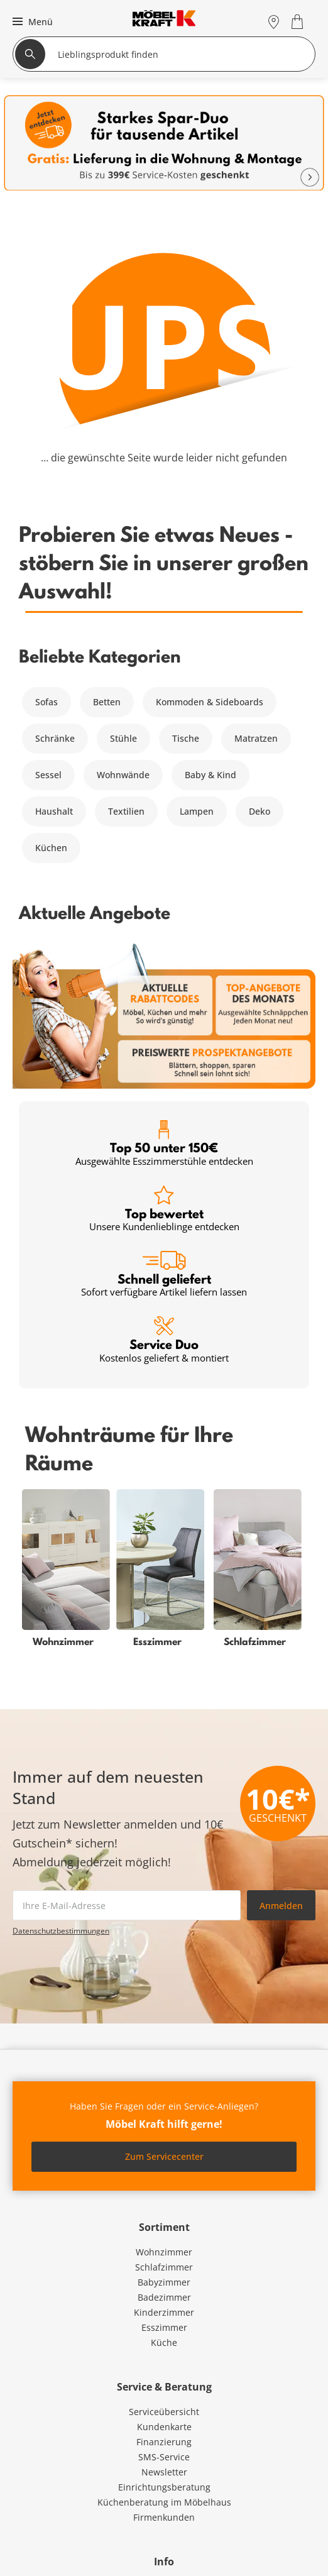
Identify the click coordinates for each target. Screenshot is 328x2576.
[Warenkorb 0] (299, 21)
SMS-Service (164, 2457)
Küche (164, 2342)
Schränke (55, 738)
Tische (185, 738)
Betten (107, 702)
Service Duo (164, 1339)
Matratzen (256, 738)
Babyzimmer (164, 2282)
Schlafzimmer (164, 2267)
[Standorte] (273, 21)
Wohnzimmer (164, 2252)
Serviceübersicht (164, 2412)
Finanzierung (164, 2442)
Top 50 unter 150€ (164, 1143)
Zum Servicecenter (164, 2156)
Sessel (48, 775)
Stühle (123, 738)
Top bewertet (164, 1209)
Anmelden (281, 1906)
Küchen (51, 848)
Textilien (126, 811)
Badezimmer (164, 2297)
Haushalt (54, 811)
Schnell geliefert (164, 1274)
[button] (31, 21)
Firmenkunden (164, 2517)
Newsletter (164, 2472)
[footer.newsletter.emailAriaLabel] (127, 1905)
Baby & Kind (210, 775)
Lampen (197, 811)
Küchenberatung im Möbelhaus (164, 2502)
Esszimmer (164, 2327)
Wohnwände (123, 775)
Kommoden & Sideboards (209, 702)
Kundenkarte (164, 2427)
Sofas (46, 702)
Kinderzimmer (164, 2312)
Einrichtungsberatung (164, 2487)
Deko (259, 811)
